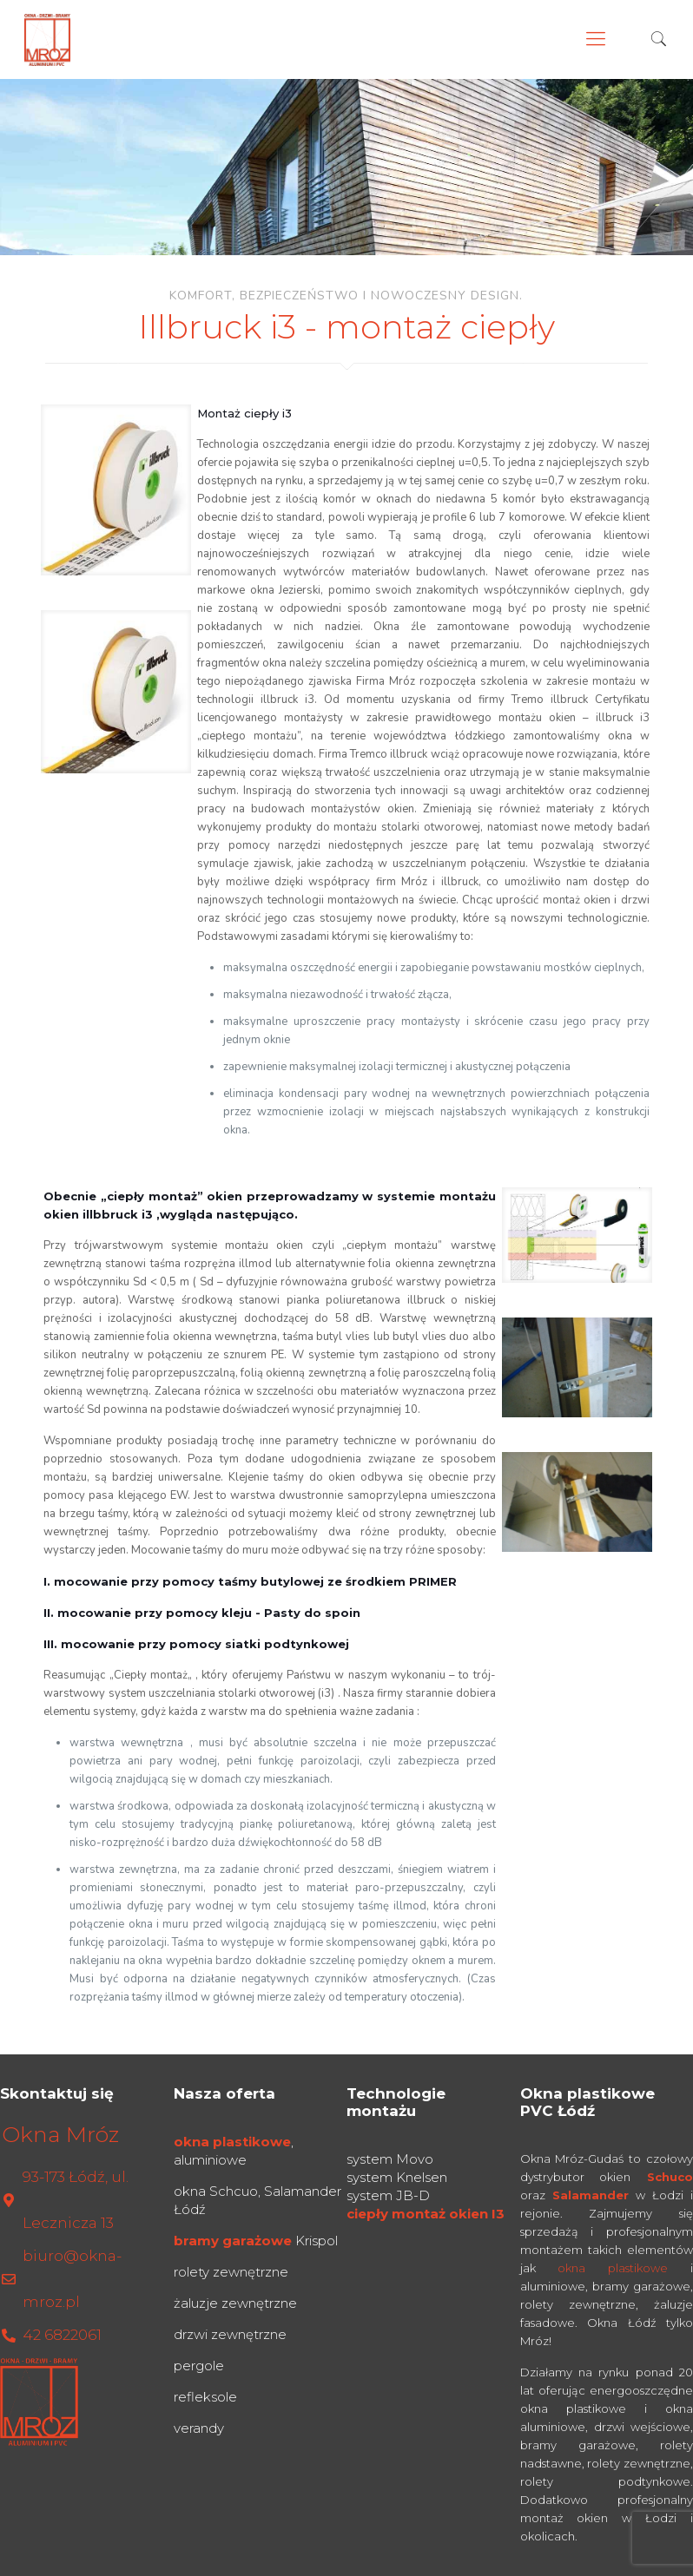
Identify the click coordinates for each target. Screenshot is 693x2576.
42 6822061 (62, 2334)
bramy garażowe (233, 2240)
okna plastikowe (232, 2141)
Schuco (670, 2177)
